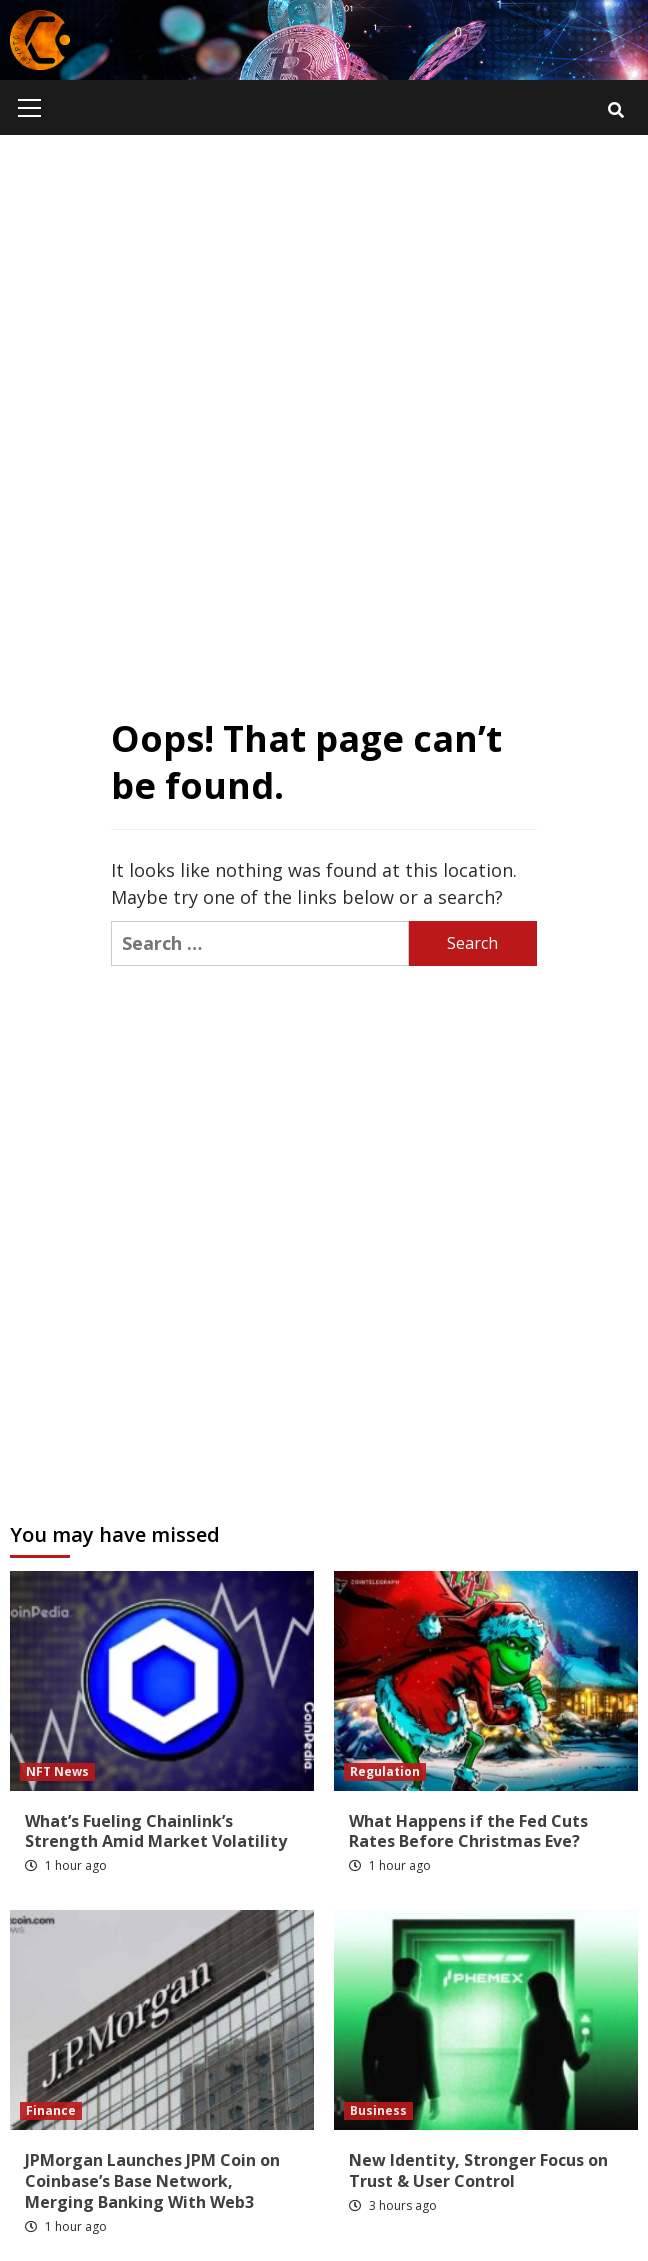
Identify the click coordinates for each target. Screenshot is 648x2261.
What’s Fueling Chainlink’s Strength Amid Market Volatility (156, 1831)
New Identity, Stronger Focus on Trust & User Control (478, 2170)
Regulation (385, 1771)
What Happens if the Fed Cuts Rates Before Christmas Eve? (468, 1831)
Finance (51, 2110)
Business (378, 2110)
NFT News (57, 1771)
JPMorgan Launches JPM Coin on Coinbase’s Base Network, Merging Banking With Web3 (152, 2181)
